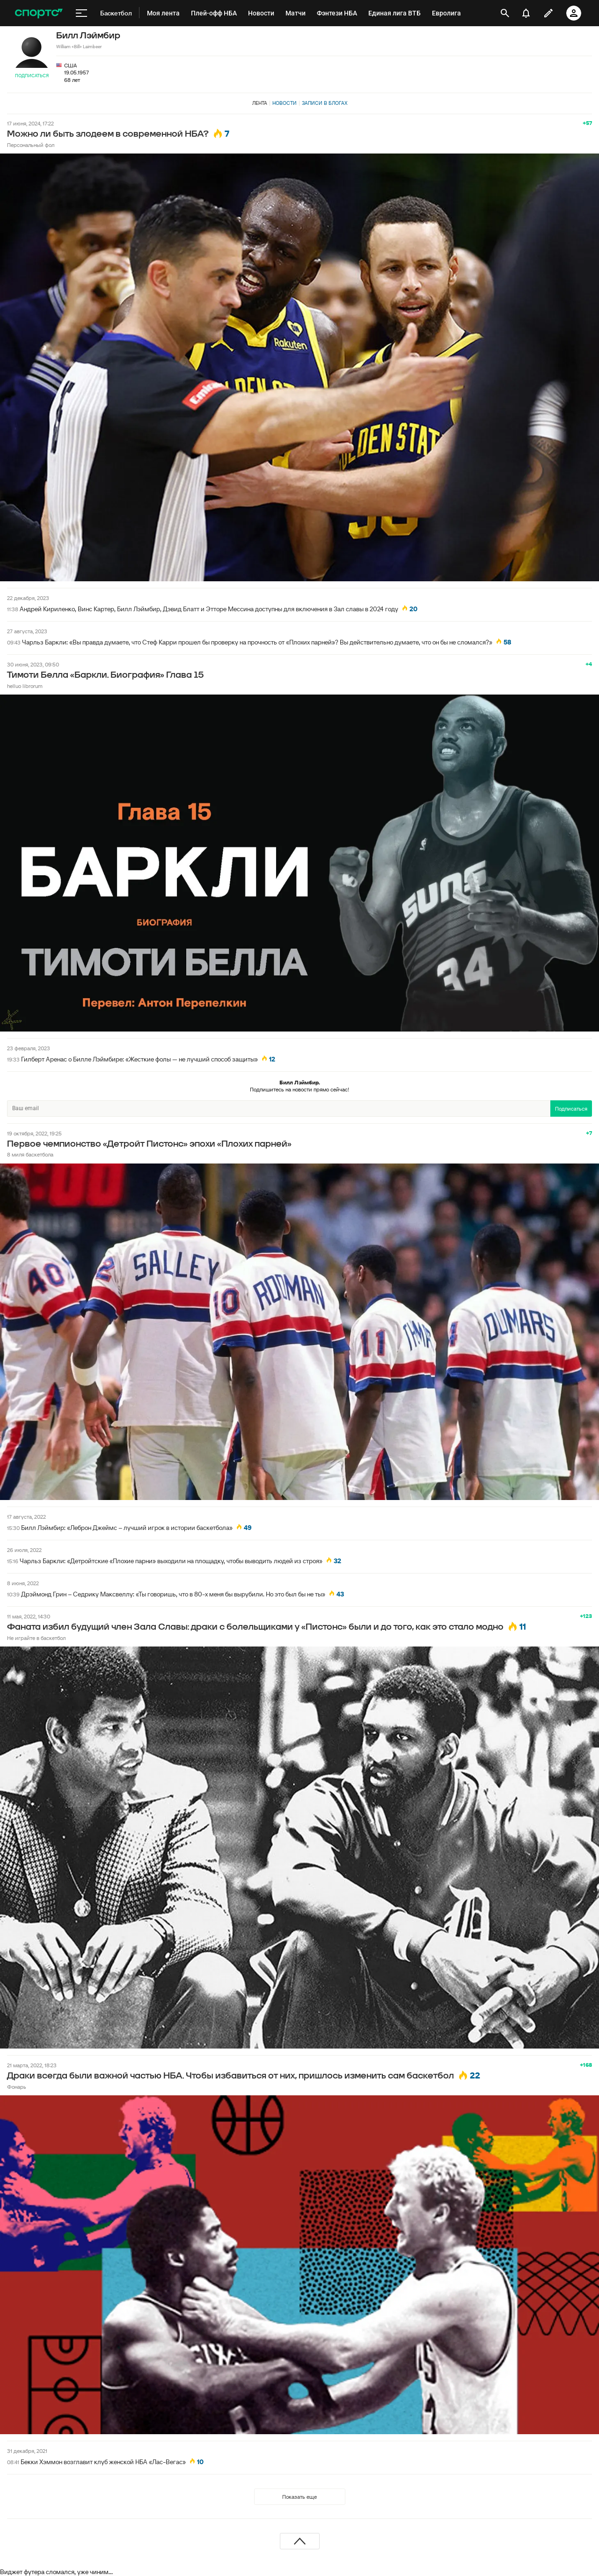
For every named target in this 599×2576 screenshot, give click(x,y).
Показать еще (299, 2496)
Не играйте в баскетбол (36, 1637)
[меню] (81, 13)
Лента (259, 103)
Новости (284, 103)
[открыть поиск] (505, 13)
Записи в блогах (324, 103)
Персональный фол (30, 144)
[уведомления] (526, 13)
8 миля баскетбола (30, 1154)
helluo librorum (25, 685)
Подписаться (32, 76)
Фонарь (16, 2086)
